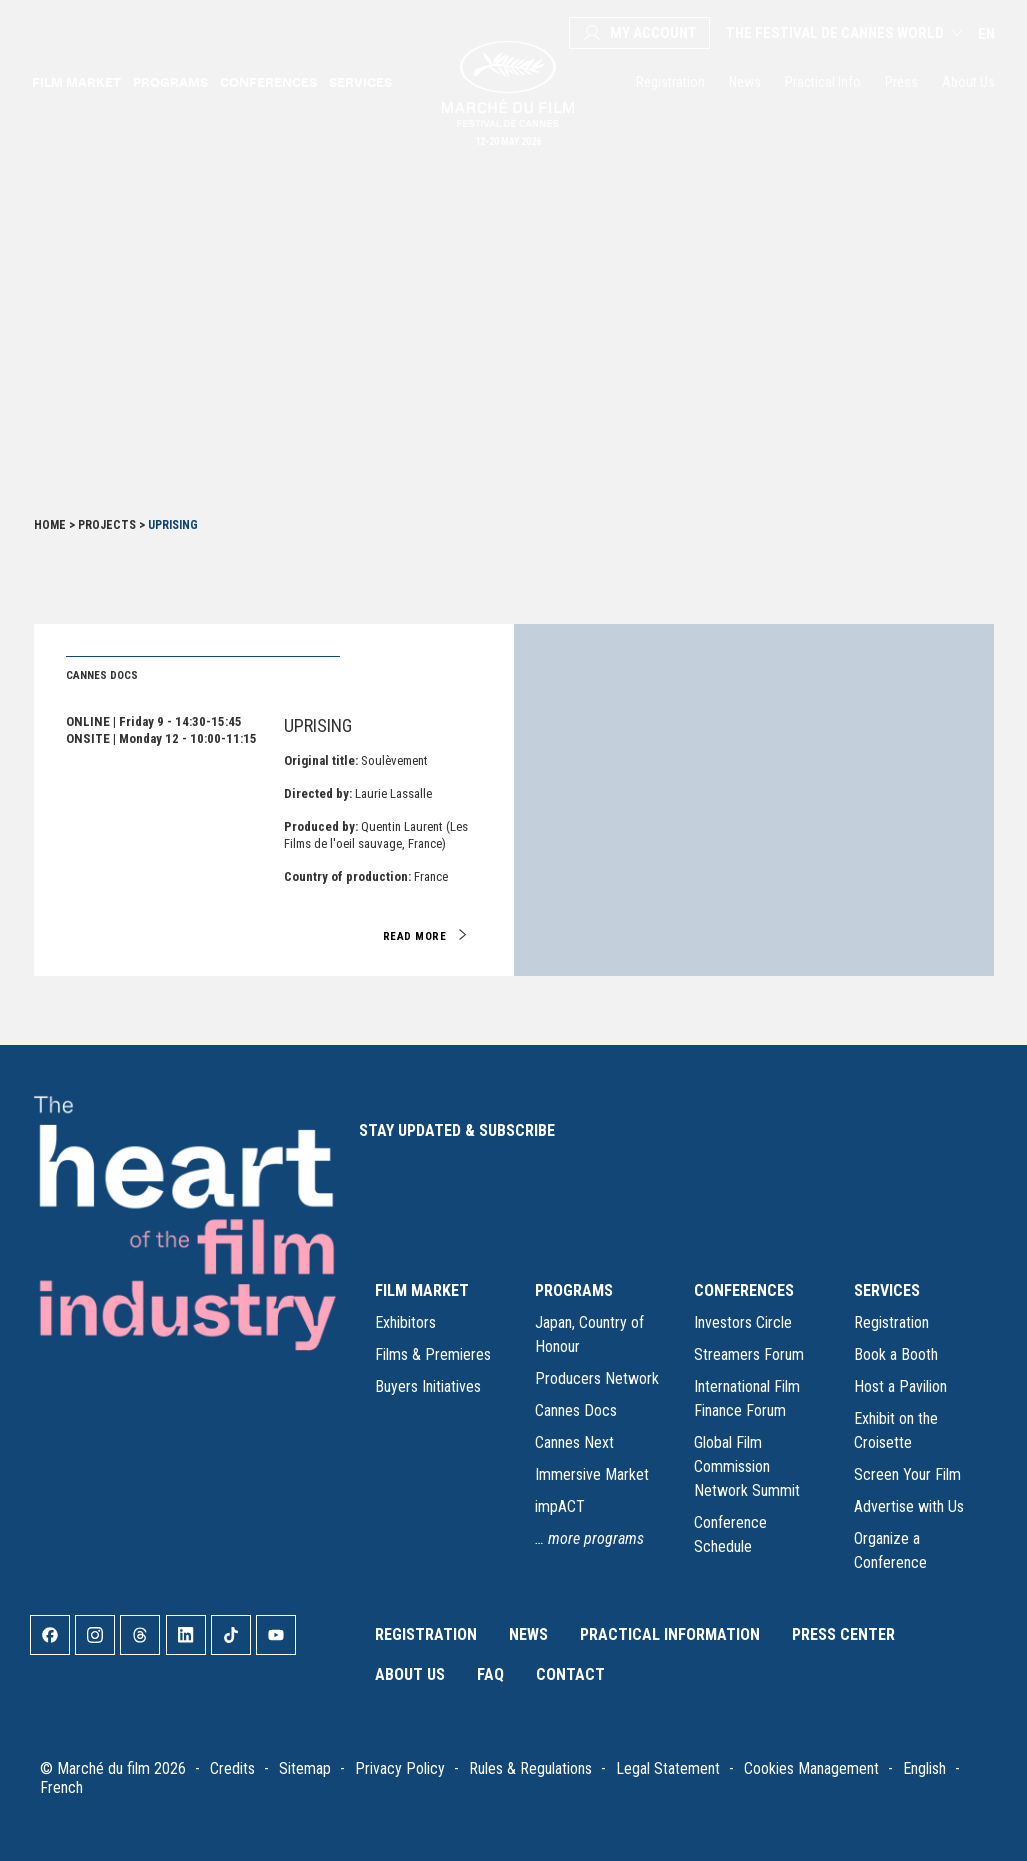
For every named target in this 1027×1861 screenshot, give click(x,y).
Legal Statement (668, 1768)
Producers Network (597, 1378)
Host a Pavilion (900, 1386)
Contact (570, 1674)
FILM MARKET (422, 1290)
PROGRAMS (574, 1290)
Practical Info (823, 82)
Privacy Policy (400, 1768)
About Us (968, 82)
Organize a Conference (890, 1550)
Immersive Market (592, 1474)
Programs (170, 82)
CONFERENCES (744, 1290)
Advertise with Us (909, 1506)
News (745, 82)
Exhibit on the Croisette (896, 1430)
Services (360, 82)
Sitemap (305, 1768)
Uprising (318, 725)
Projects (107, 525)
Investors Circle (743, 1322)
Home (50, 525)
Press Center (843, 1634)
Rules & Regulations (530, 1768)
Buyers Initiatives (428, 1386)
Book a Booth (896, 1354)
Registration (670, 82)
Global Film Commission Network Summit (747, 1466)
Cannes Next (574, 1442)
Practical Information (670, 1634)
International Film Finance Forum (747, 1398)
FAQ (490, 1674)
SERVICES (887, 1290)
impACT (560, 1506)
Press (901, 82)
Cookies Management (811, 1768)
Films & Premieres (433, 1354)
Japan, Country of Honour (589, 1334)
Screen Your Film (907, 1474)
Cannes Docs (576, 1410)
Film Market (76, 82)
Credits (232, 1768)
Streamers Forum (749, 1354)
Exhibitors (405, 1322)
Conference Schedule (730, 1534)
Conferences (268, 82)
